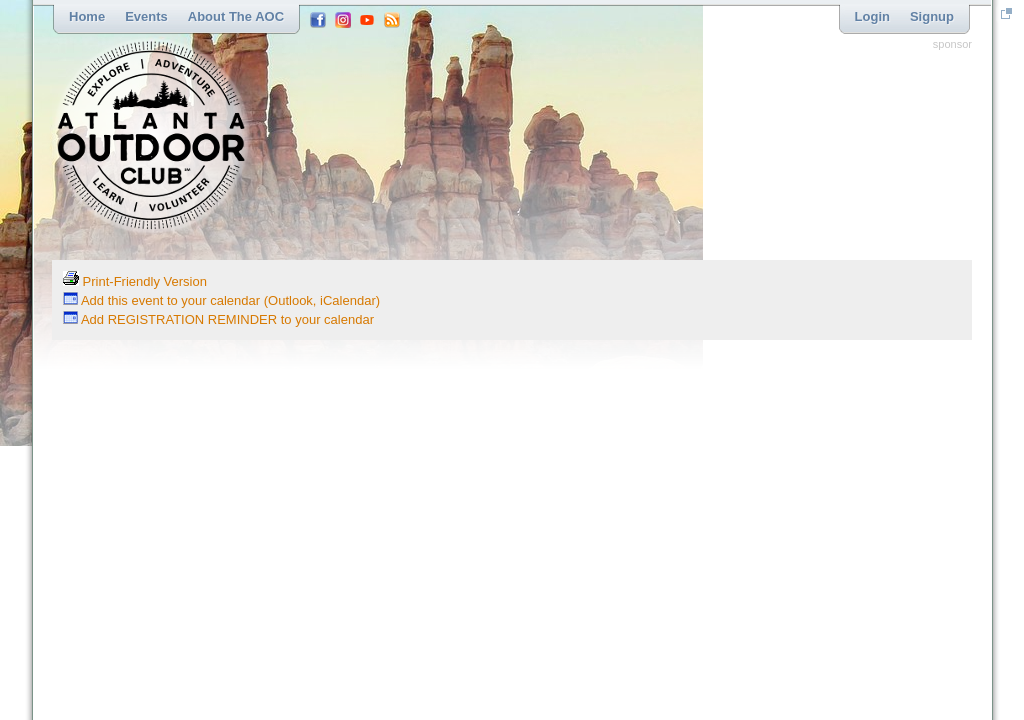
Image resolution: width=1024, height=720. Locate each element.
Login (872, 16)
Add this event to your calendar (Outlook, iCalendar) (221, 300)
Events (146, 16)
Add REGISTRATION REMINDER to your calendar (218, 319)
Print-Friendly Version (135, 281)
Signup (932, 16)
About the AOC (236, 16)
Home (87, 16)
